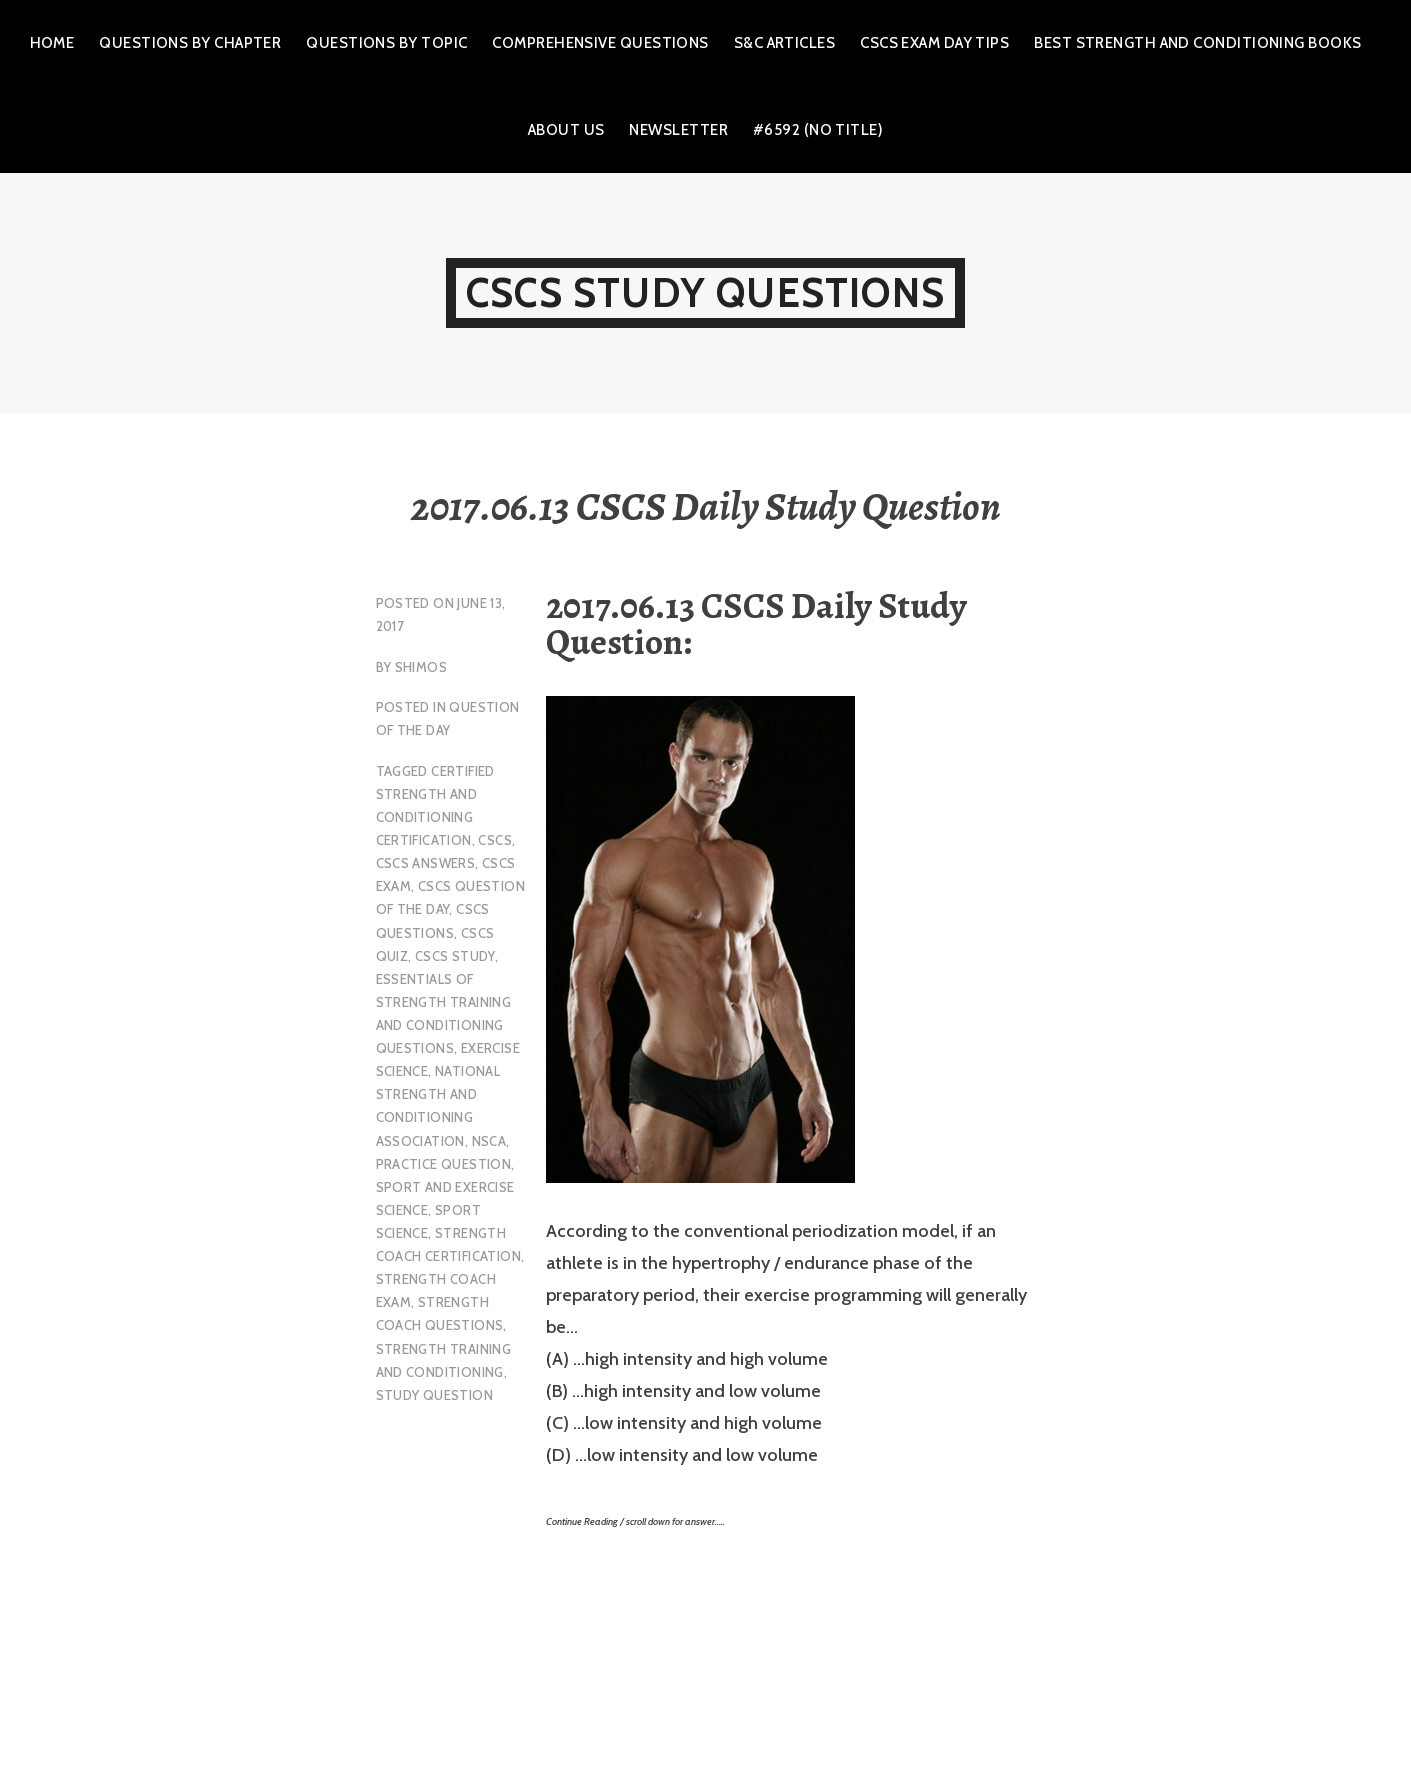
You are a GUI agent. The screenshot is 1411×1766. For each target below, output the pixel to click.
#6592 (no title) (818, 130)
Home (52, 43)
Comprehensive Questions (600, 43)
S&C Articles (784, 43)
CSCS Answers (426, 863)
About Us (566, 130)
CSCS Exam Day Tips (934, 43)
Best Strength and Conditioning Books (1197, 43)
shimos (421, 667)
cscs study (455, 956)
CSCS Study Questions (705, 292)
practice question (444, 1164)
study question (434, 1395)
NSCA (489, 1141)
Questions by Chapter (190, 43)
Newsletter (678, 130)
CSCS (495, 840)
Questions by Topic (386, 43)
